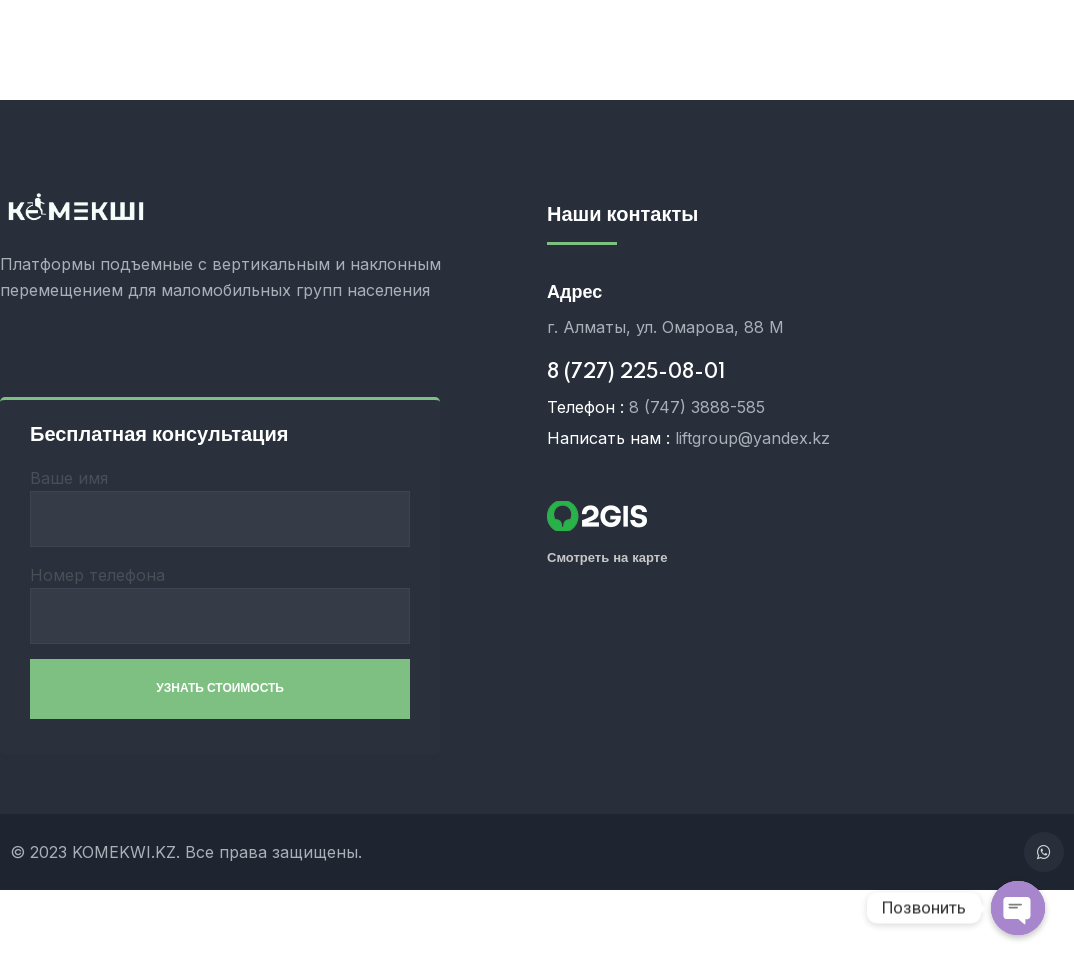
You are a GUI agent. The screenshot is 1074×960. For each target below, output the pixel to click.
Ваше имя (220, 507)
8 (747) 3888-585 (697, 407)
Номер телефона (220, 604)
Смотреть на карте (607, 558)
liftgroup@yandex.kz (752, 438)
